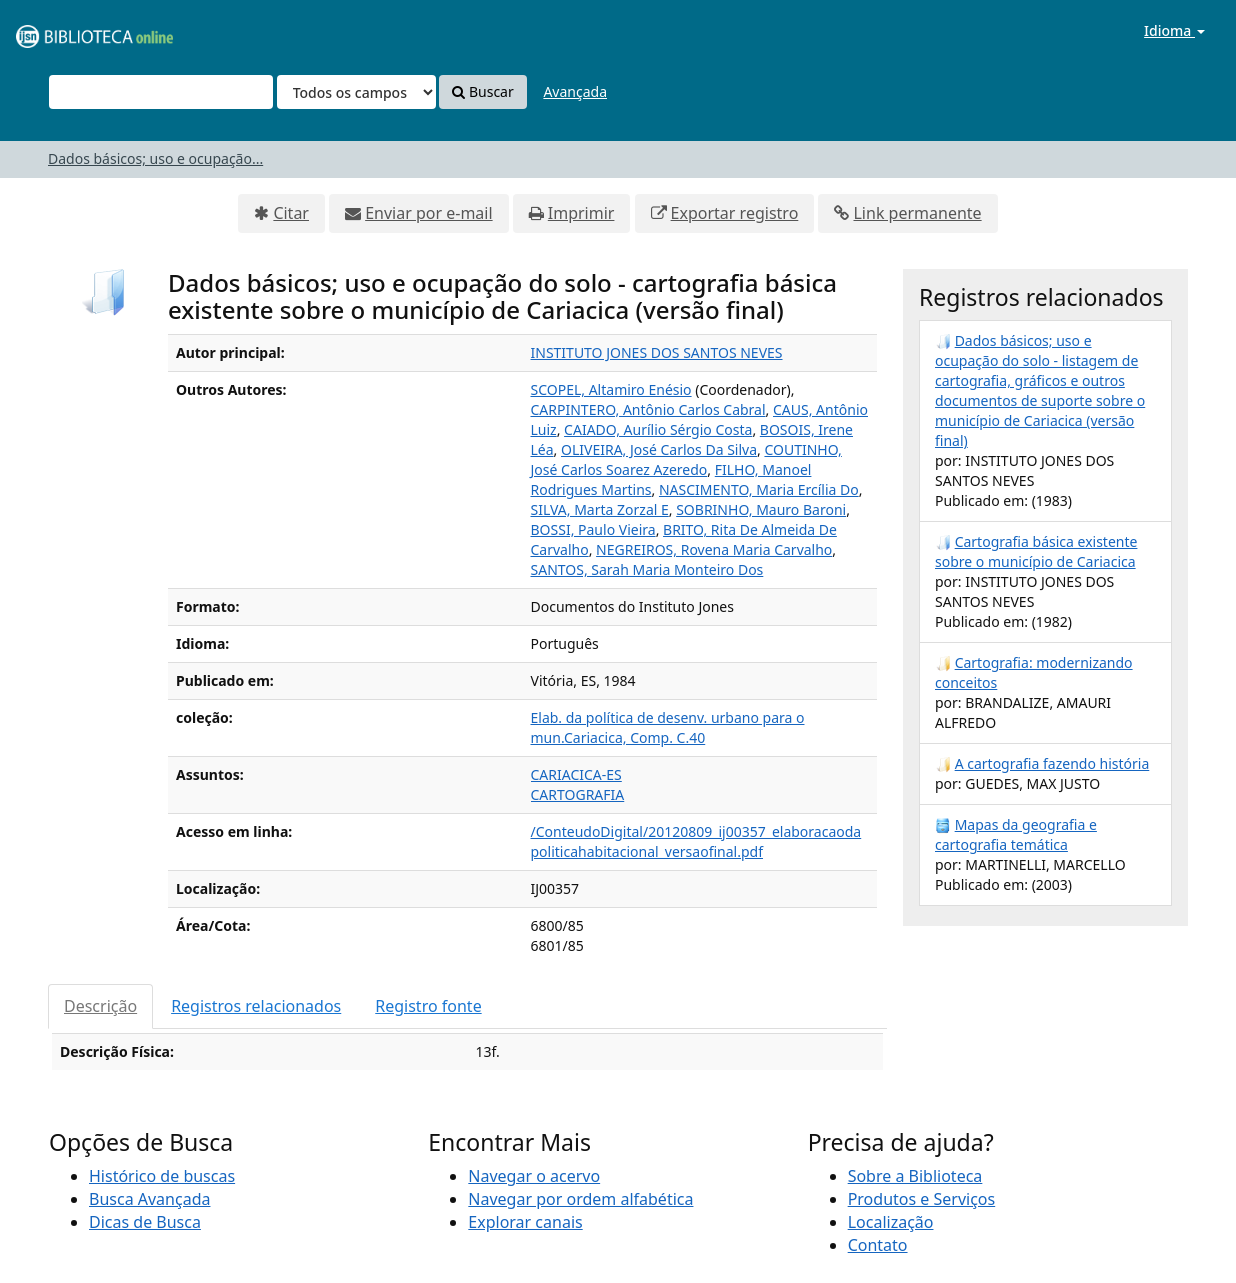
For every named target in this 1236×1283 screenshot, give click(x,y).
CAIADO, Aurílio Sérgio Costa (658, 429)
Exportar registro (735, 213)
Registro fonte (428, 1006)
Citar (291, 213)
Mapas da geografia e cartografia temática (1016, 834)
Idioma (1174, 30)
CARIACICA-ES (576, 774)
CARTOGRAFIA (578, 794)
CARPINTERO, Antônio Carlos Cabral (648, 409)
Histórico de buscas (162, 1176)
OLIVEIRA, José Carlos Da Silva (659, 449)
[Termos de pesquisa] (161, 92)
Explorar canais (525, 1222)
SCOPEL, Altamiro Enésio (611, 389)
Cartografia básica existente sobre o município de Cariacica (1036, 551)
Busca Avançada (149, 1199)
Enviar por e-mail (428, 213)
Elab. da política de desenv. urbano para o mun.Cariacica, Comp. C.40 (668, 727)
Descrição (100, 1006)
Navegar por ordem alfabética (580, 1199)
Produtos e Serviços (922, 1199)
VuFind (64, 30)
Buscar (482, 91)
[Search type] (356, 92)
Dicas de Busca (145, 1222)
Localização (891, 1222)
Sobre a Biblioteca (915, 1176)
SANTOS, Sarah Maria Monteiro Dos (647, 569)
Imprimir (581, 213)
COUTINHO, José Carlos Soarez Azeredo (686, 459)
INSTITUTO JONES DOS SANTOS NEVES (657, 352)
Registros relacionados (256, 1006)
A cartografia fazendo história (1052, 763)
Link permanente (917, 213)
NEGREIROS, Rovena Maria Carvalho (714, 549)
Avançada (575, 91)
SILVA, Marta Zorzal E (600, 509)
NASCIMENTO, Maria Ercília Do (759, 489)
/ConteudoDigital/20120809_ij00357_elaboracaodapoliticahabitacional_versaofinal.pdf (696, 841)
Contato (878, 1245)
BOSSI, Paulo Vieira (593, 529)
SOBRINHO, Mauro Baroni (761, 509)
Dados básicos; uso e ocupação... (155, 158)
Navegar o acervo (534, 1176)
